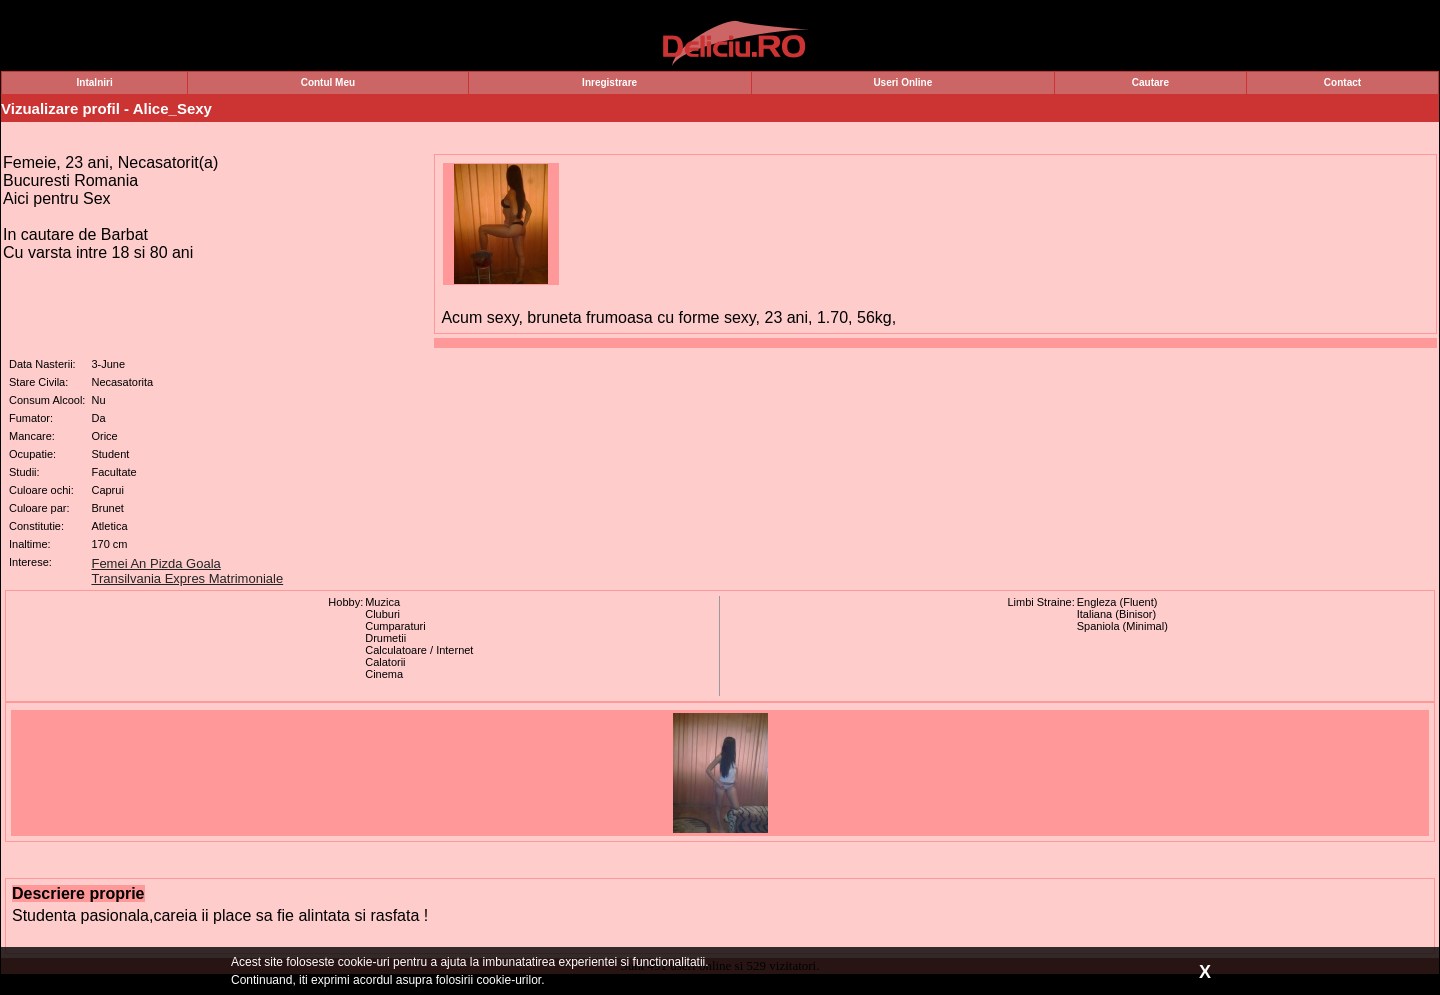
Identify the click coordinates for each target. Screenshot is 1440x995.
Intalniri (95, 82)
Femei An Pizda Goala (155, 563)
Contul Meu (328, 82)
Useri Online (902, 82)
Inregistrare (609, 82)
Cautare (1150, 82)
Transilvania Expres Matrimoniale (187, 578)
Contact (1342, 82)
